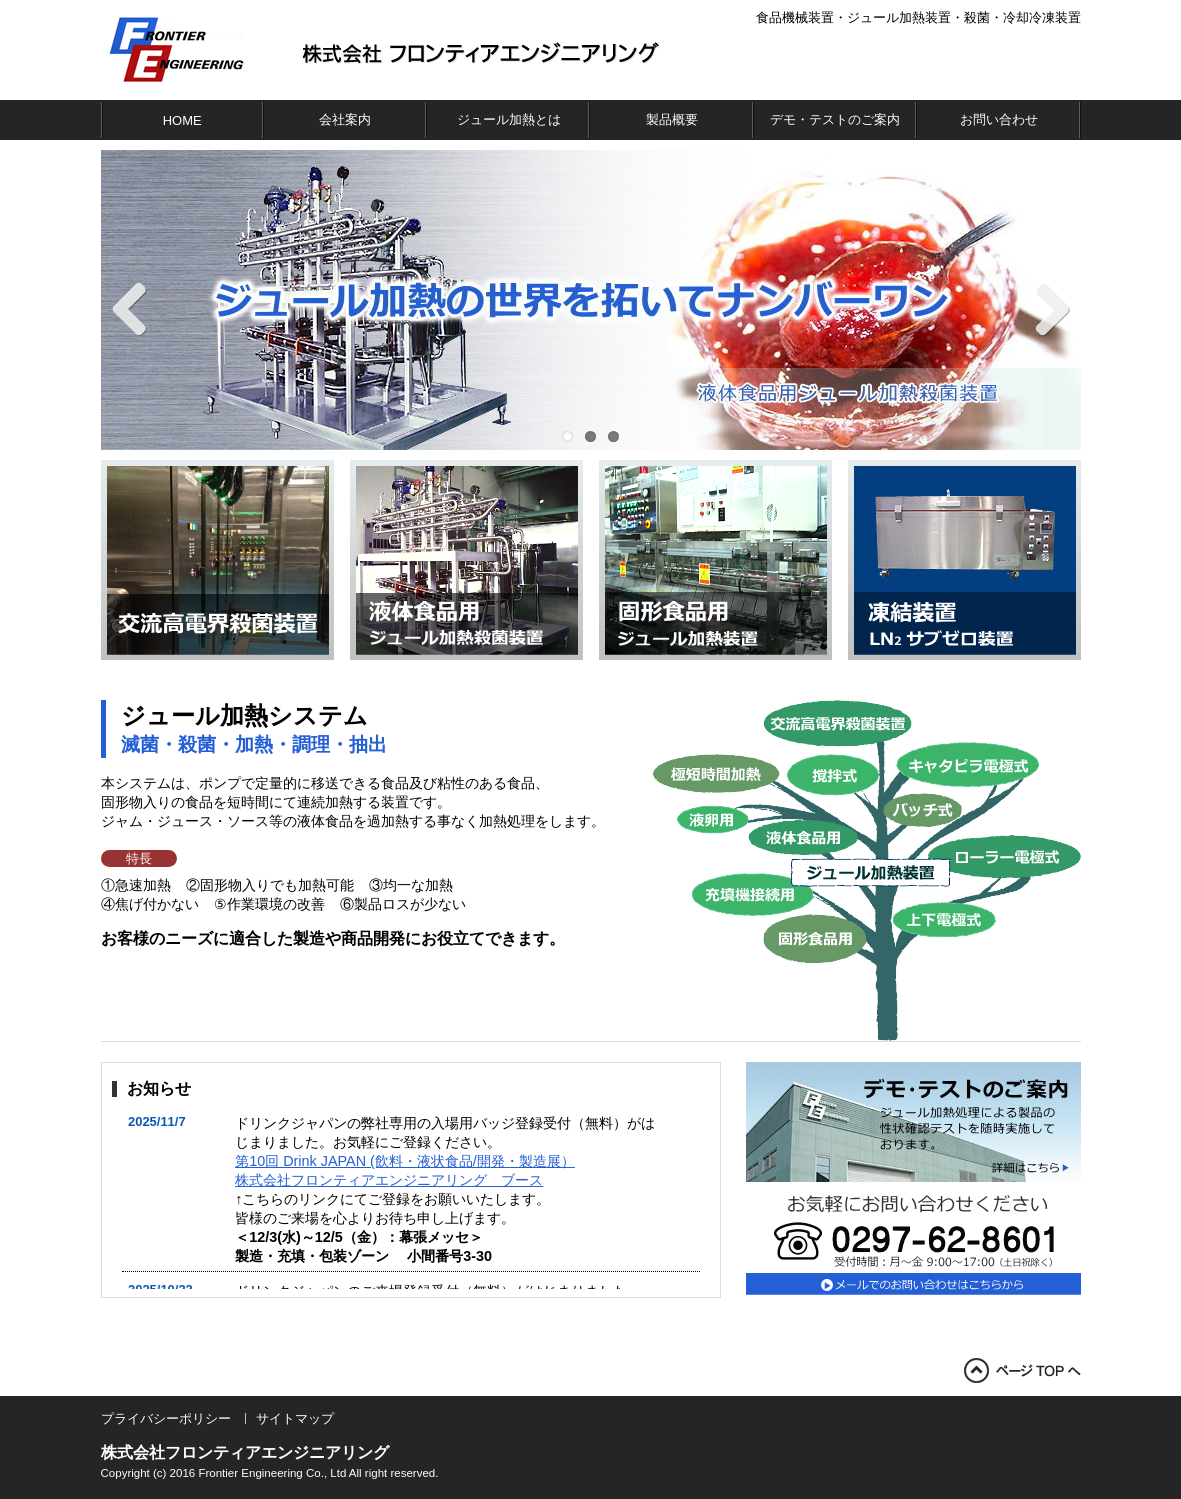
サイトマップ (295, 1418)
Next (1041, 310)
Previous (141, 310)
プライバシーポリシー (166, 1418)
